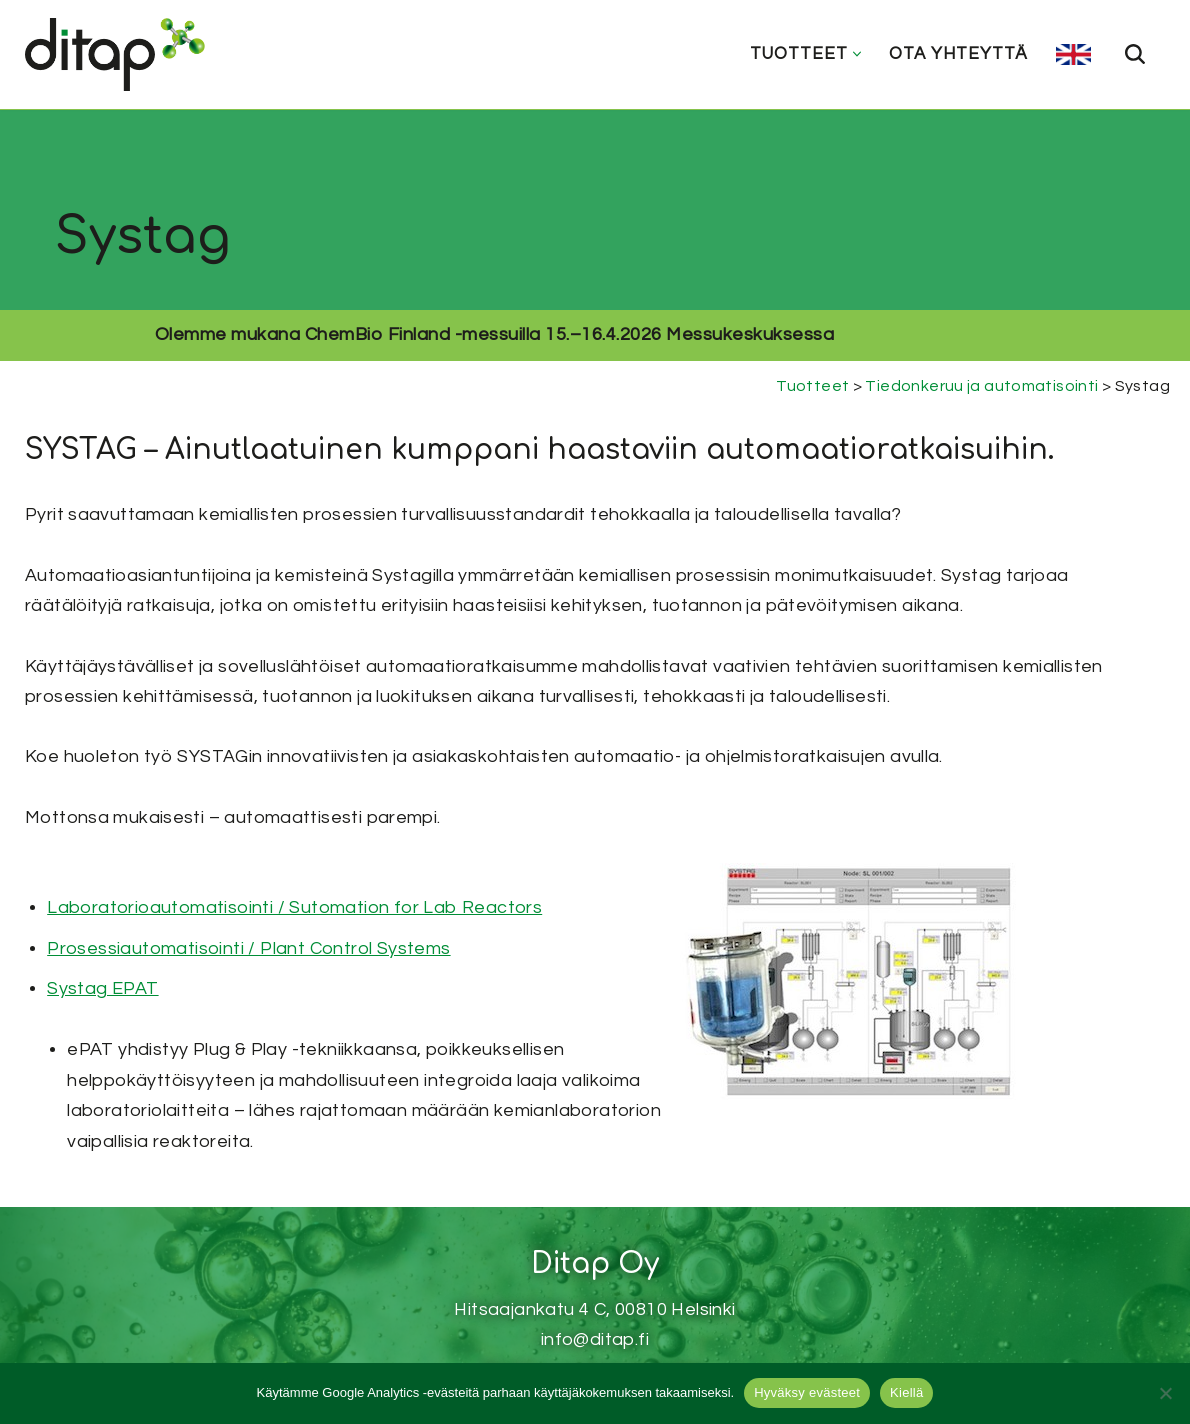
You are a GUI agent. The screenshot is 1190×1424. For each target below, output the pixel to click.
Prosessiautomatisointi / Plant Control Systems (246, 949)
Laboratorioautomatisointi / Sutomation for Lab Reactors (292, 909)
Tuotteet (811, 386)
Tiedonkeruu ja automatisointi (982, 386)
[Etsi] (1135, 54)
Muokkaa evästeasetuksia (594, 1341)
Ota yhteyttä (958, 54)
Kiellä (906, 1392)
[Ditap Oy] (120, 54)
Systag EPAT (100, 990)
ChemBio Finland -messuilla (523, 334)
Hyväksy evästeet (807, 1392)
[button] (857, 54)
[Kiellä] (1165, 1393)
